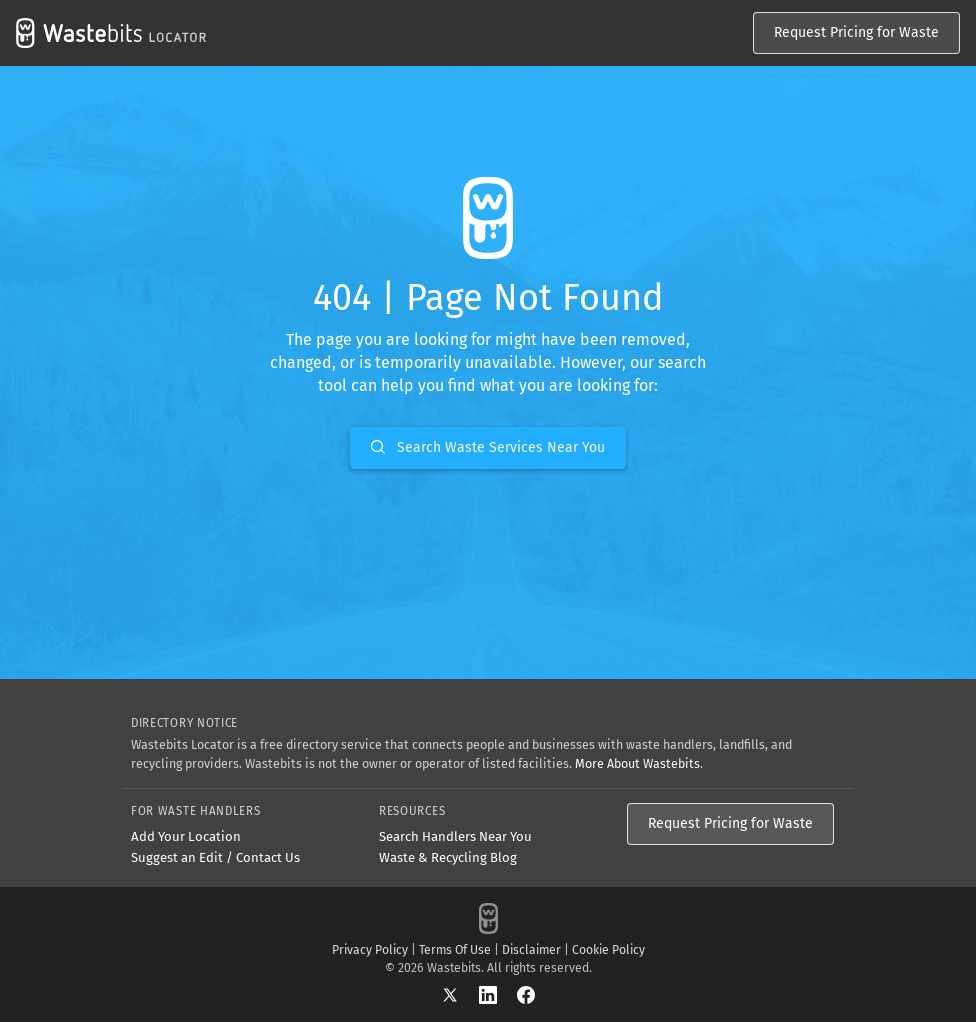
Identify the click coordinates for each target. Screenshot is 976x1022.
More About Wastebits (637, 763)
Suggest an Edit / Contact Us (215, 857)
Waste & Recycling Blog (448, 857)
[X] (460, 994)
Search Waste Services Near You (488, 447)
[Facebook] (526, 994)
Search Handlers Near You (455, 836)
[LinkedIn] (498, 994)
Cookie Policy (608, 950)
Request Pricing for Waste (856, 32)
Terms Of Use (455, 950)
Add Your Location (186, 836)
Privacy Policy (370, 950)
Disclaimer (531, 950)
